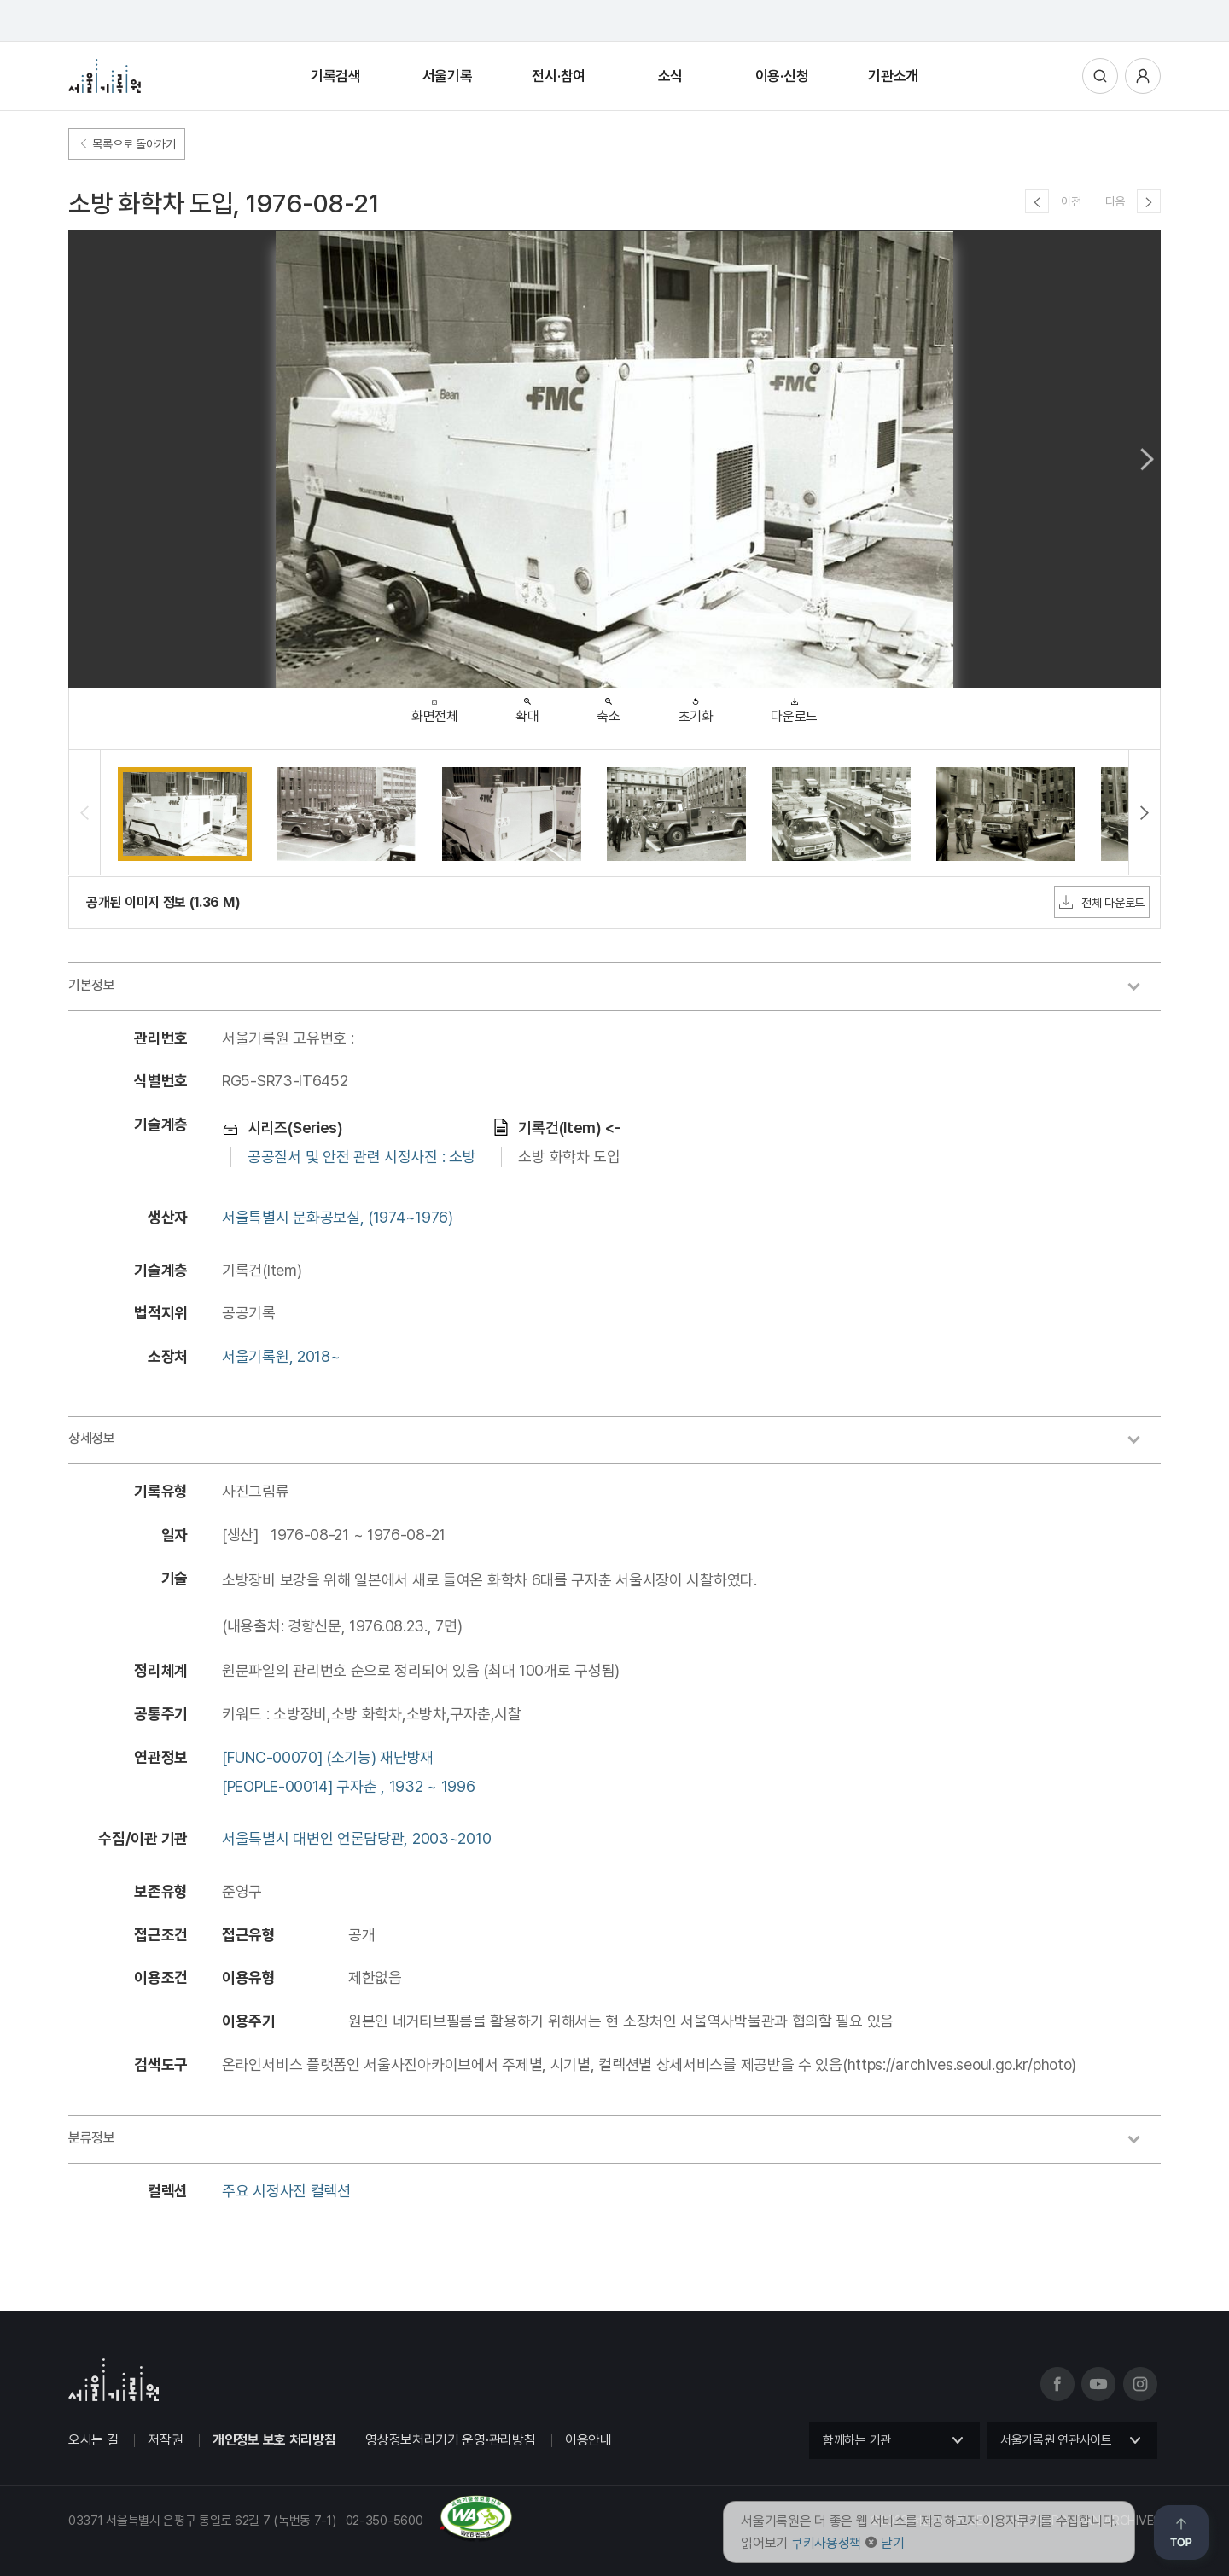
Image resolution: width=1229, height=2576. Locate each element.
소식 (670, 75)
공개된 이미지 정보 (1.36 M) (163, 902)
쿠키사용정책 (826, 2543)
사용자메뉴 (1143, 76)
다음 (1115, 201)
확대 (527, 706)
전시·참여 (558, 75)
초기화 (696, 706)
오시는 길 (93, 2440)
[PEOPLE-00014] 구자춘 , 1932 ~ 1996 (348, 1786)
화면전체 (434, 706)
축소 (608, 706)
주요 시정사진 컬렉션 (286, 2191)
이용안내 (588, 2440)
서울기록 (447, 75)
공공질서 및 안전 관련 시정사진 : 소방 (361, 1157)
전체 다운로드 (1102, 901)
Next (1147, 459)
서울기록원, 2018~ (281, 1356)
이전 (1070, 201)
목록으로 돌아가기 (127, 144)
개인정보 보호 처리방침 (274, 2440)
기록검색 (336, 75)
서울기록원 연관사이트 (1056, 2440)
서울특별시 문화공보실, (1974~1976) (337, 1217)
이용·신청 (782, 75)
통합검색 (1100, 76)
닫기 (892, 2543)
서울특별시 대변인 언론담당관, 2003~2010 (356, 1838)
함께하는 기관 (857, 2440)
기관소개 (893, 75)
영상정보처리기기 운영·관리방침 (450, 2440)
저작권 (165, 2440)
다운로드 (794, 706)
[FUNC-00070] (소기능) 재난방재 (328, 1757)
